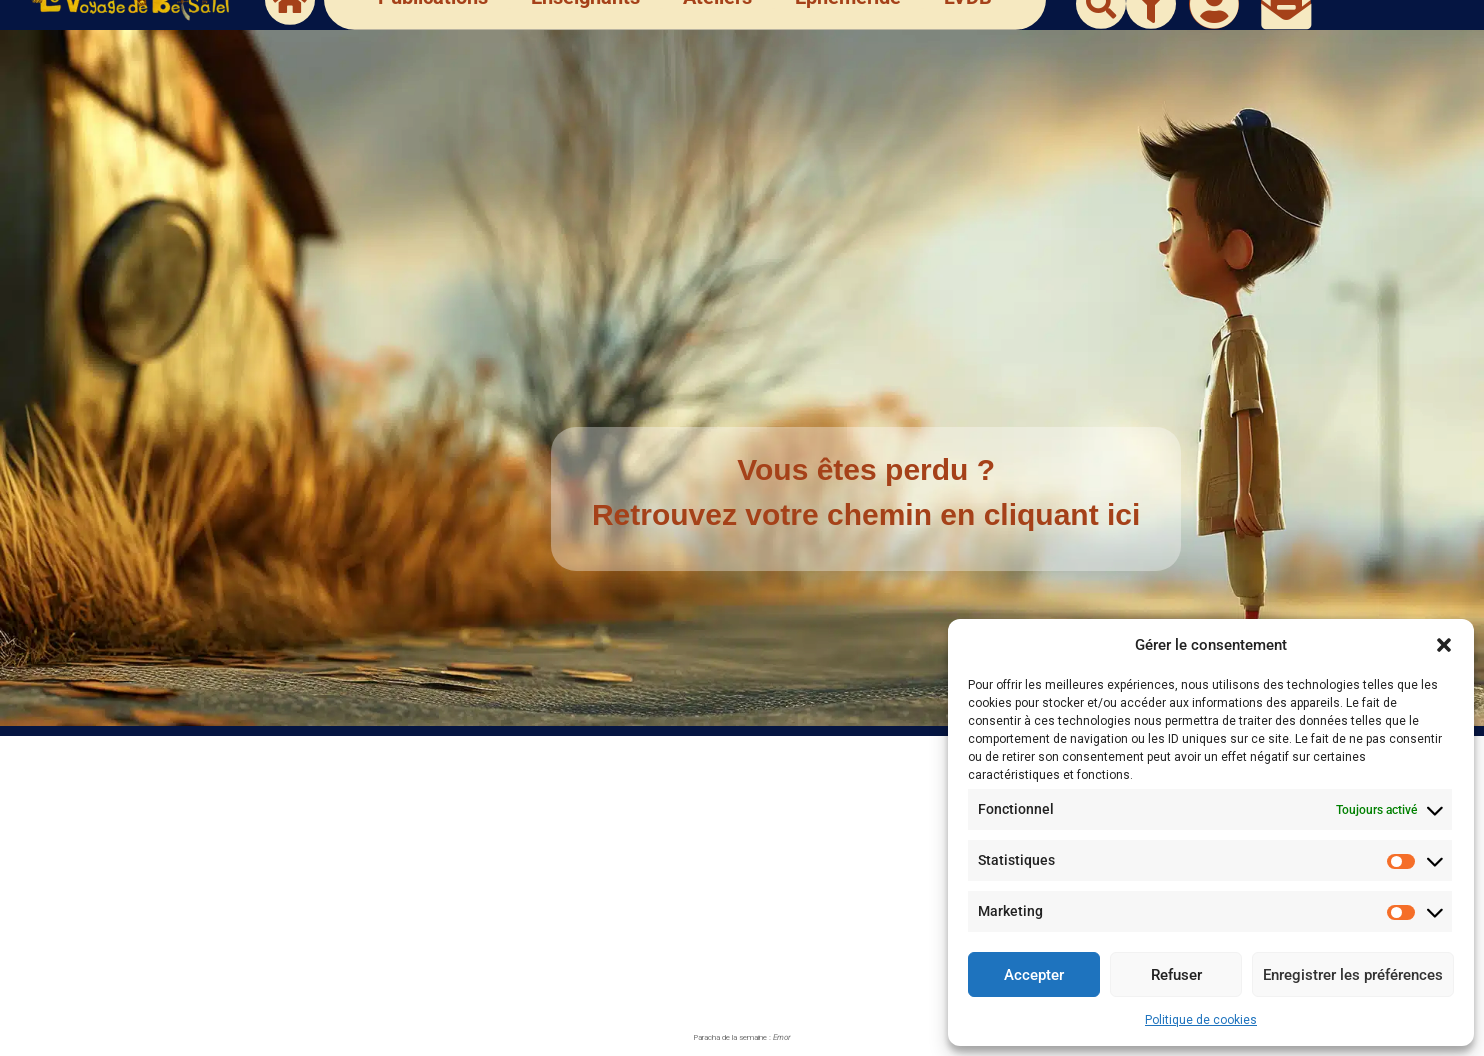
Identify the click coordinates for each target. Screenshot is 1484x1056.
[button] (1444, 645)
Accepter (1034, 975)
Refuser (1176, 975)
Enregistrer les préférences (1353, 975)
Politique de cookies (1201, 1020)
